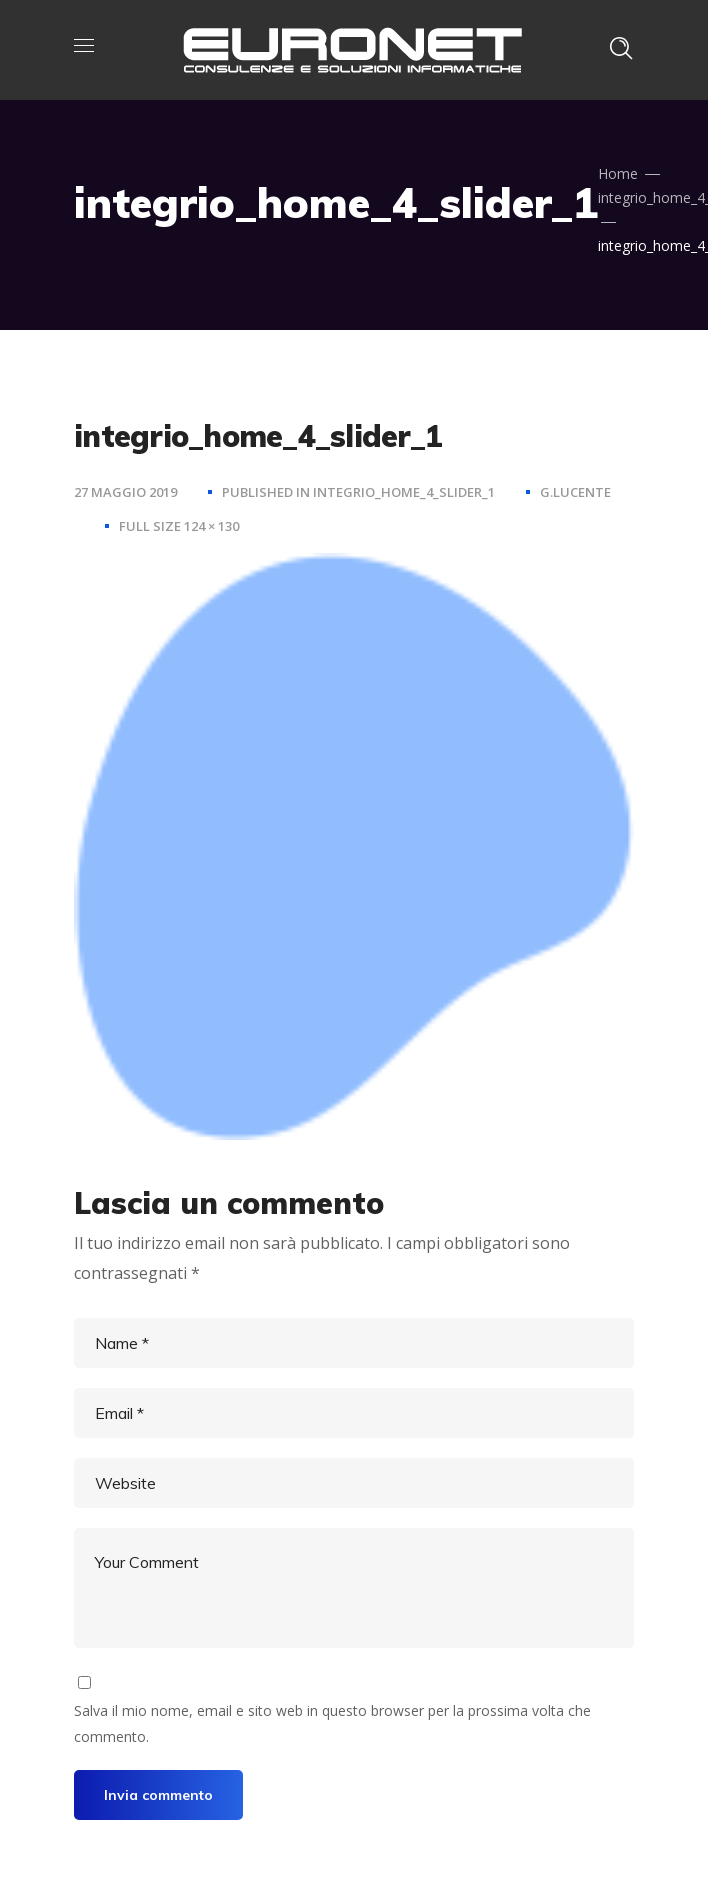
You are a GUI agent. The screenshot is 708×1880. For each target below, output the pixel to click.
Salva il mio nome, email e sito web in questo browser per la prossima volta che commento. (332, 1723)
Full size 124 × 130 (179, 526)
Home (618, 173)
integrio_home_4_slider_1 (404, 492)
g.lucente (575, 492)
